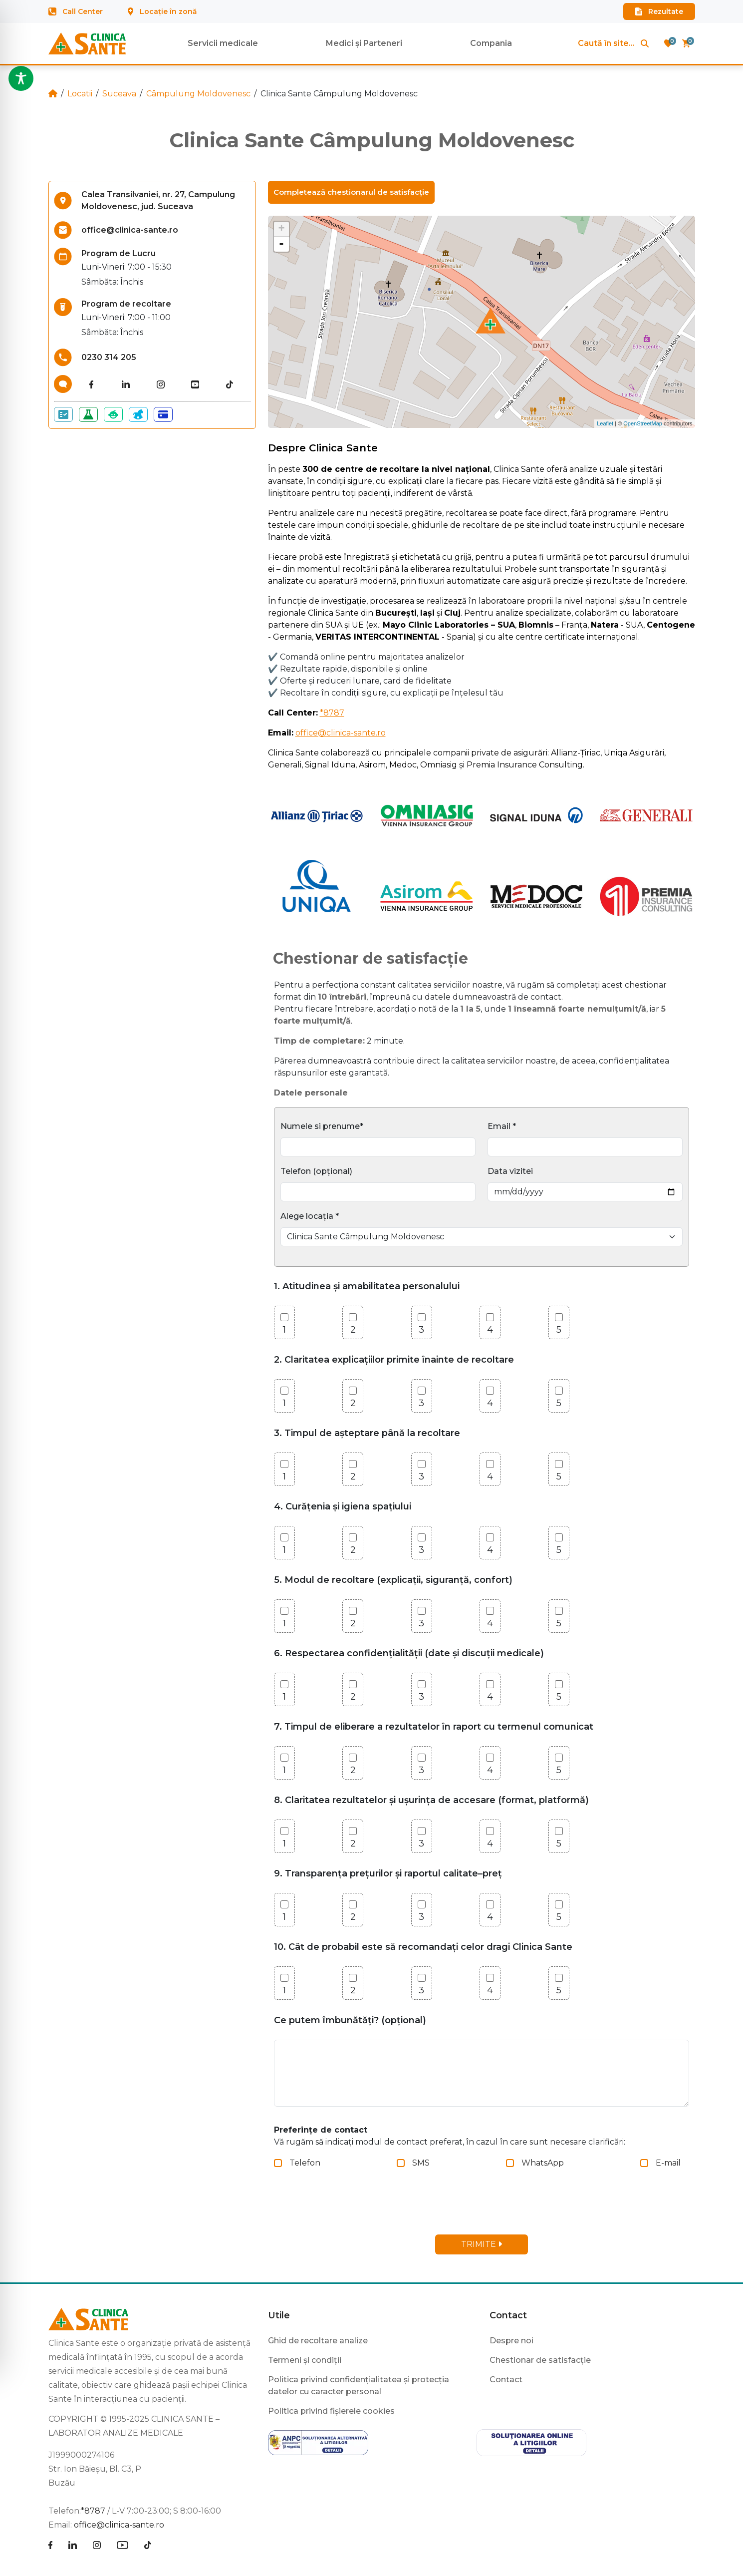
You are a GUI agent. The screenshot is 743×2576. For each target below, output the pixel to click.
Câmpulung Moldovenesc (198, 93)
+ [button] (281, 229)
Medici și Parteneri (364, 43)
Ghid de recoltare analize (318, 2340)
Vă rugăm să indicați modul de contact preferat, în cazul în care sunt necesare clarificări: (449, 2136)
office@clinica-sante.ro (340, 732)
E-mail (668, 2163)
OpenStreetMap (642, 423)
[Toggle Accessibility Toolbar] (20, 78)
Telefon (304, 2163)
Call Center (75, 11)
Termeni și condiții (304, 2360)
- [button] (281, 244)
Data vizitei (510, 1171)
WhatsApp (542, 2163)
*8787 (332, 713)
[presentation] (356, 2207)
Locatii (79, 93)
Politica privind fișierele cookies (331, 2411)
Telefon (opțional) (316, 1171)
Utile (279, 2315)
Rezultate (659, 11)
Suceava (119, 93)
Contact (508, 2315)
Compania (491, 43)
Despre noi (511, 2340)
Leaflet (605, 423)
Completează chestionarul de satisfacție (351, 192)
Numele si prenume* (321, 1126)
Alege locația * (309, 1216)
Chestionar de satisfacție (540, 2360)
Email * (502, 1126)
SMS (421, 2163)
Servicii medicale (223, 43)
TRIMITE (481, 2244)
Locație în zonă (162, 11)
